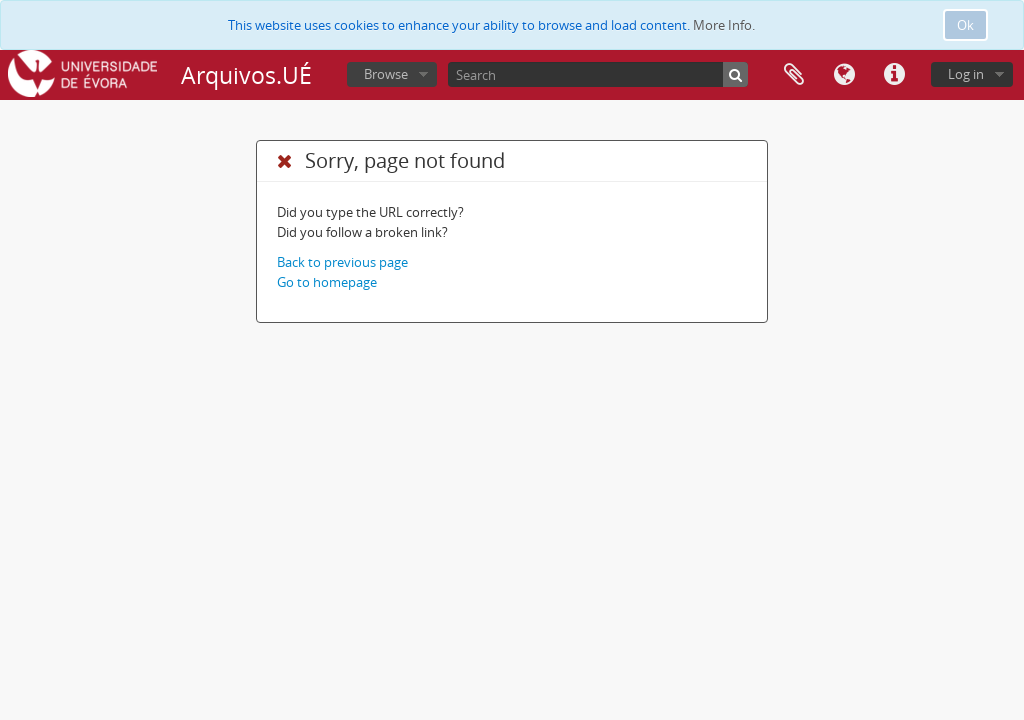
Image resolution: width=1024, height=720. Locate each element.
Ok (965, 25)
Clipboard (794, 75)
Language (844, 75)
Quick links (894, 75)
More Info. (724, 25)
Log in (966, 74)
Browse (386, 74)
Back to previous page (342, 262)
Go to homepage (327, 282)
